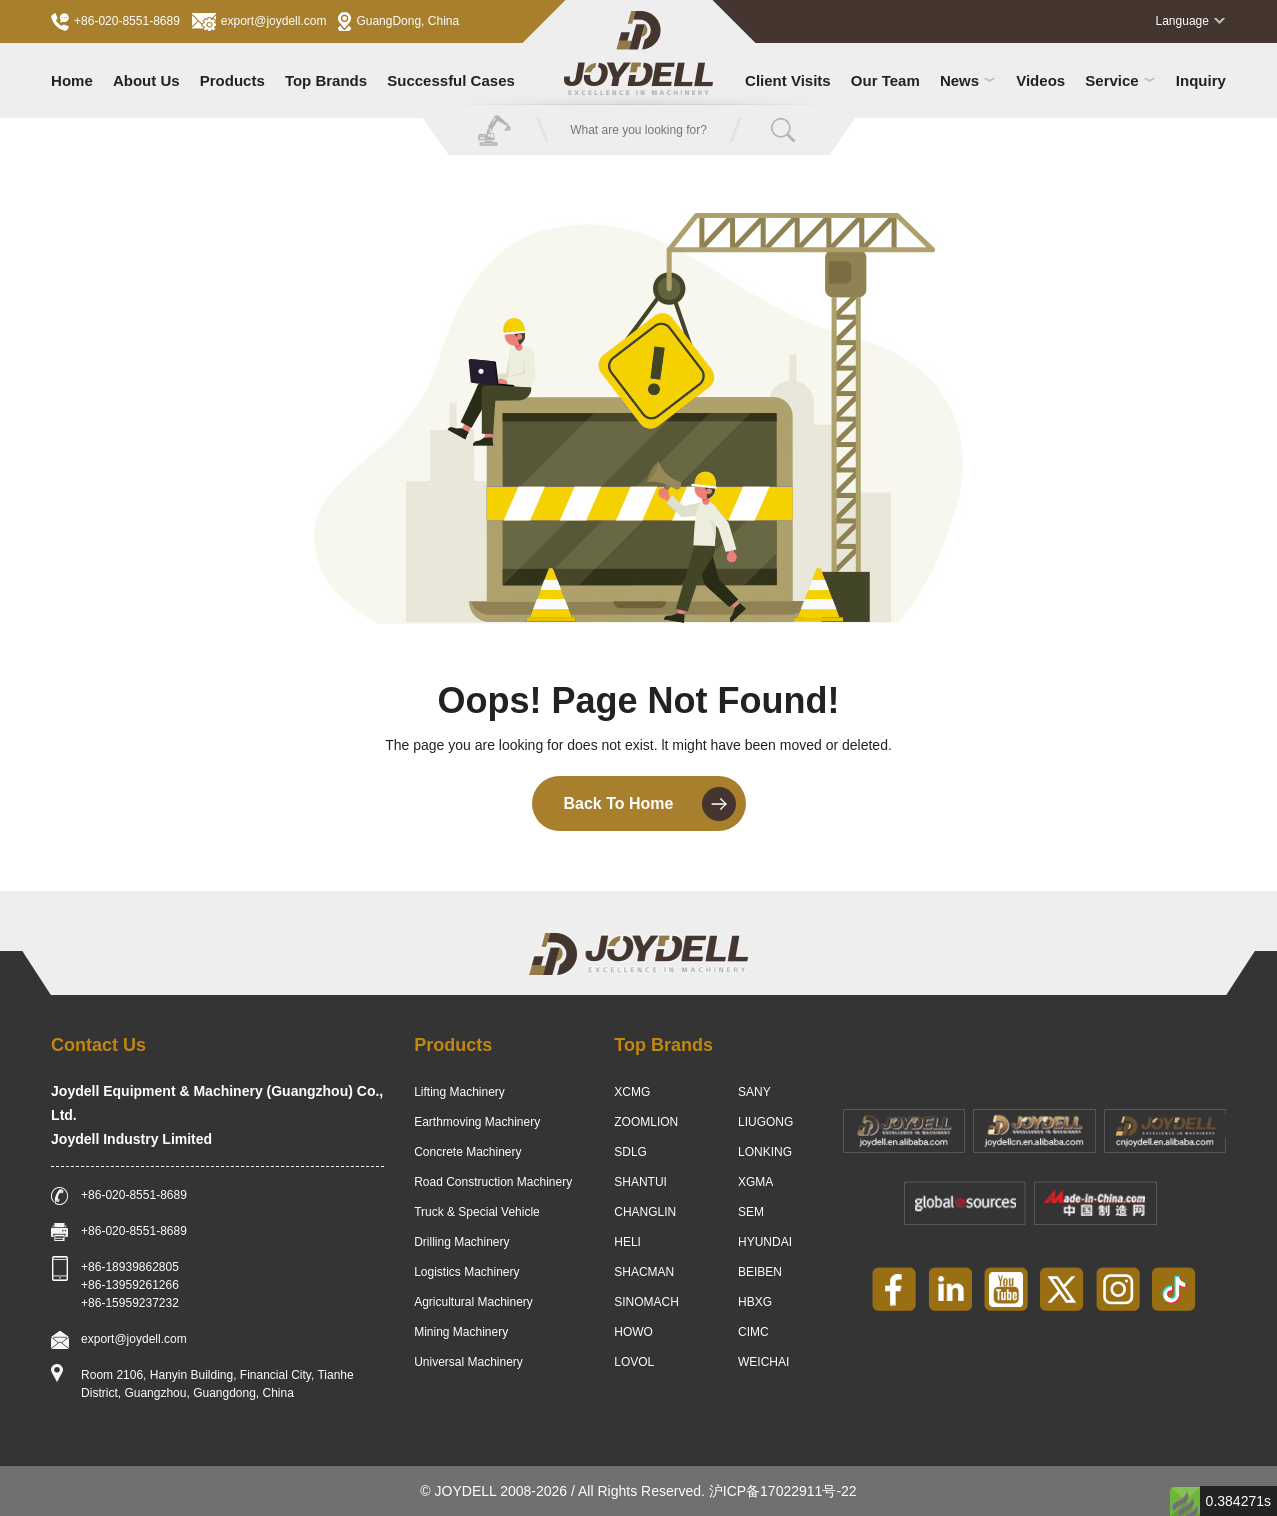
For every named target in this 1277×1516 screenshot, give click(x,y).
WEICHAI (763, 1362)
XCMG (632, 1092)
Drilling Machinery (461, 1242)
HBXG (755, 1302)
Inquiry (1201, 80)
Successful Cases (451, 80)
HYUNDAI (765, 1242)
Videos (1040, 80)
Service (1120, 80)
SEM (751, 1212)
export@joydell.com (259, 22)
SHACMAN (644, 1272)
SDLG (630, 1152)
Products (232, 80)
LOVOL (634, 1362)
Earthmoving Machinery (477, 1122)
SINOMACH (646, 1302)
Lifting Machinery (459, 1092)
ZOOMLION (646, 1122)
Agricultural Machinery (473, 1302)
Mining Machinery (461, 1332)
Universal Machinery (468, 1362)
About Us (146, 80)
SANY (754, 1092)
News (968, 80)
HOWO (633, 1332)
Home (72, 80)
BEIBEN (760, 1272)
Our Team (885, 80)
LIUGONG (765, 1122)
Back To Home (650, 804)
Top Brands (326, 80)
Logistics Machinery (466, 1272)
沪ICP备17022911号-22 (783, 1491)
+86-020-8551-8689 (115, 22)
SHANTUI (640, 1182)
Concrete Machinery (467, 1152)
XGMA (755, 1182)
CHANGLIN (645, 1212)
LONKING (765, 1152)
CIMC (753, 1332)
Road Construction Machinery (493, 1182)
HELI (627, 1242)
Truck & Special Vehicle (477, 1212)
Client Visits (788, 80)
